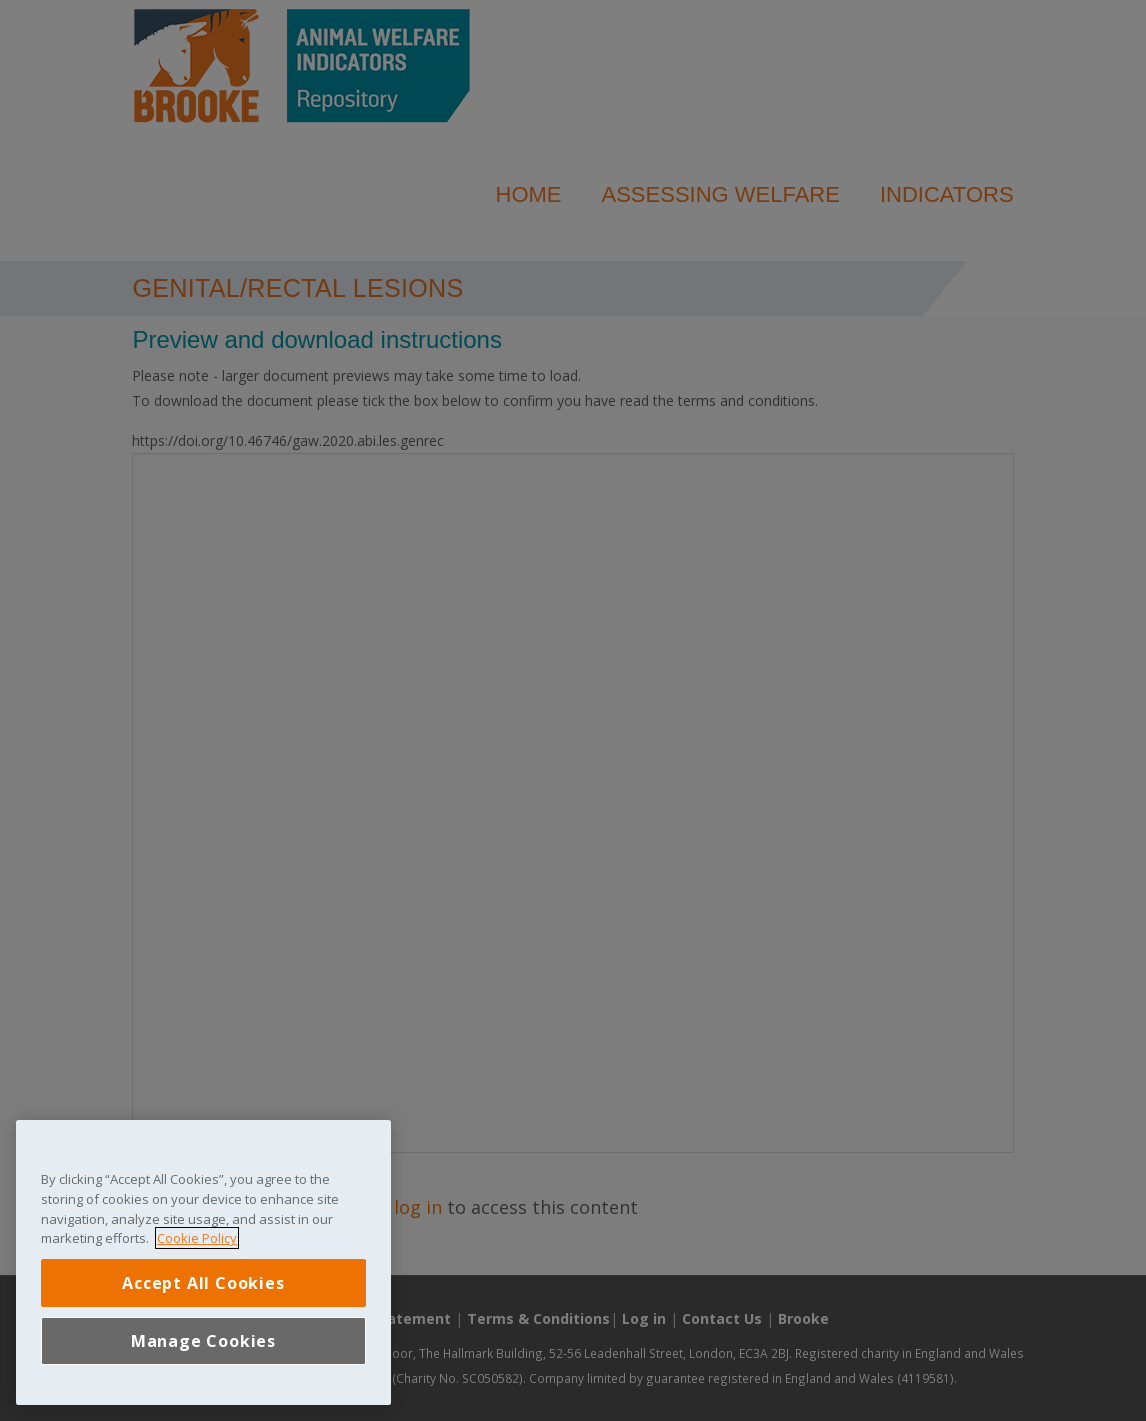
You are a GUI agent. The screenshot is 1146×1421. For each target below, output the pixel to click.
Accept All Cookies (203, 1283)
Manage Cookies (203, 1341)
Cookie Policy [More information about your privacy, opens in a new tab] (197, 1238)
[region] (203, 1262)
